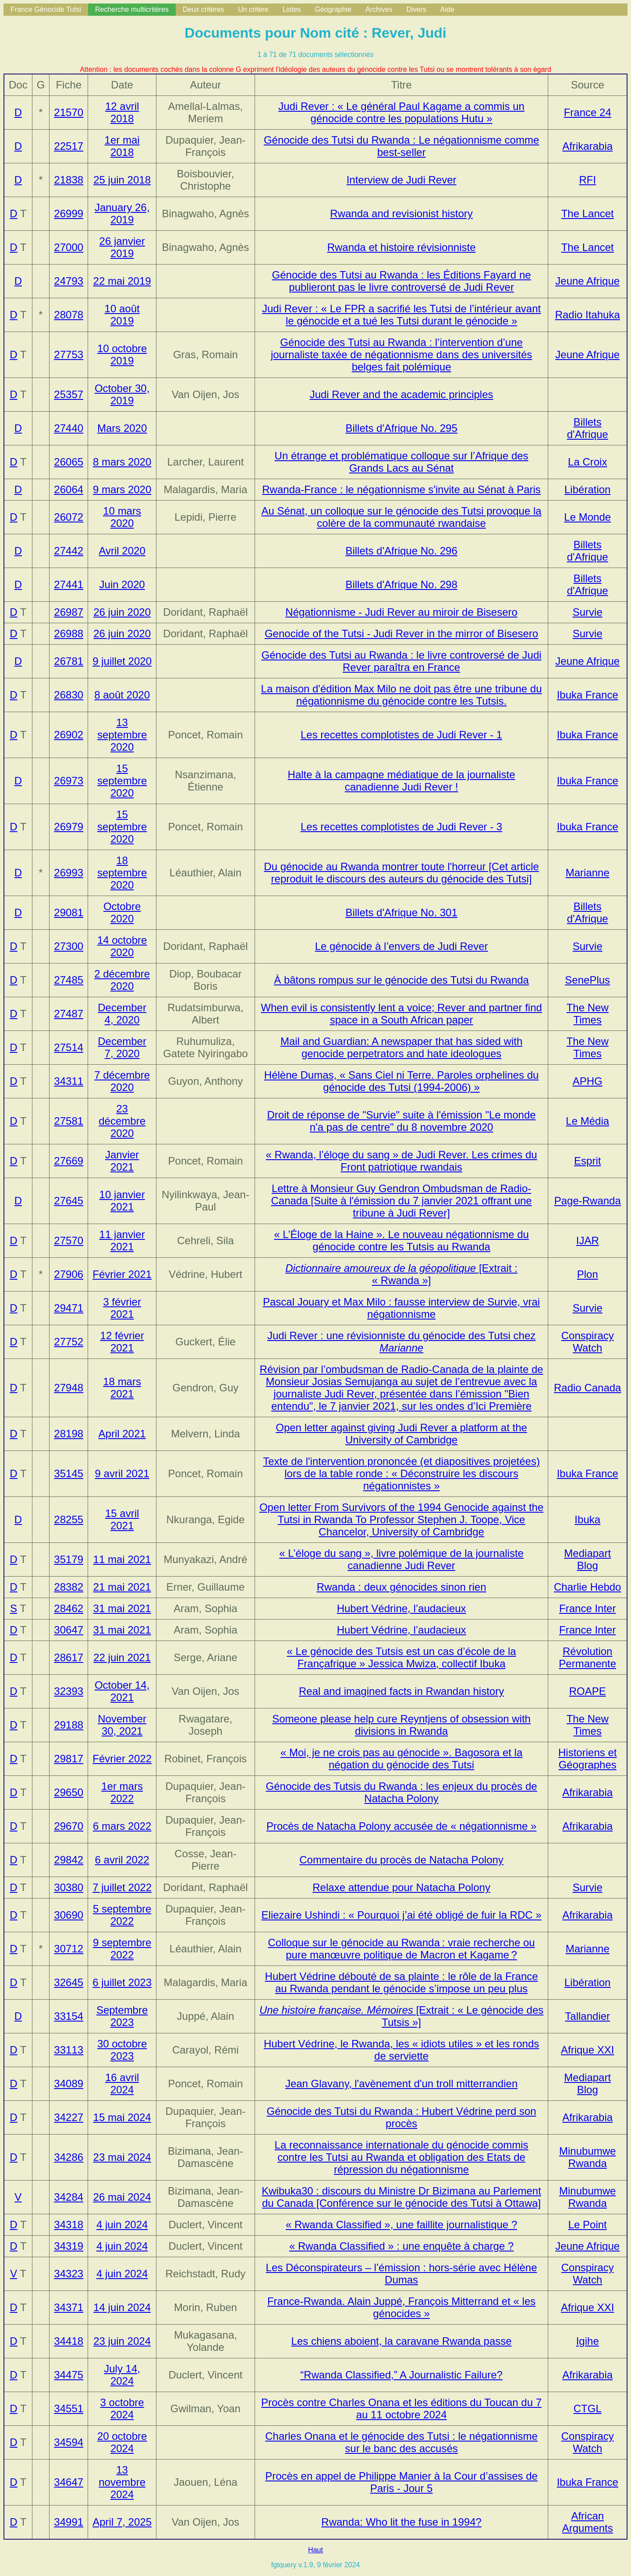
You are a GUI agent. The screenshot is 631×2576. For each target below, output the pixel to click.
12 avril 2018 (122, 112)
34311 (68, 1081)
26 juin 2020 (122, 612)
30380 (68, 1887)
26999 (68, 213)
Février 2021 (122, 1274)
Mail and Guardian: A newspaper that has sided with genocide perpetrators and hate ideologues (401, 1047)
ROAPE (587, 1691)
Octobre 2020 (122, 912)
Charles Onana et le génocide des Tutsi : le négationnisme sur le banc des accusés (401, 2442)
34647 (68, 2482)
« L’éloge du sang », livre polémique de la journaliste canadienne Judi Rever (401, 1559)
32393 (68, 1691)
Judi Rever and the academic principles (401, 394)
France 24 (587, 112)
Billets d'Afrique (587, 428)
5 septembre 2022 (122, 1915)
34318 (68, 2224)
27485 (68, 980)
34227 (68, 2117)
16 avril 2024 (122, 2083)
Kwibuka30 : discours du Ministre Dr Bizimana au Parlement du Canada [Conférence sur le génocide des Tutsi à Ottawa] (401, 2197)
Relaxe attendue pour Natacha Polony (401, 1887)
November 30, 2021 (122, 1725)
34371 (68, 2307)
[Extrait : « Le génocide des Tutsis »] (401, 2016)
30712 (68, 1949)
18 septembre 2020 (122, 872)
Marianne (588, 873)
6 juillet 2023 (122, 1982)
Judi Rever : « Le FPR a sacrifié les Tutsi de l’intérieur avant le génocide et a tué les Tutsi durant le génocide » (401, 315)
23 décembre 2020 (122, 1121)
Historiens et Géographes (587, 1759)
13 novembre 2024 (122, 2482)
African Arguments (587, 2522)
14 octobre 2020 (122, 946)
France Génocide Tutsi (46, 9)
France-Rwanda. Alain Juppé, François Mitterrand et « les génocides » (401, 2307)
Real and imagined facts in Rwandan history (401, 1691)
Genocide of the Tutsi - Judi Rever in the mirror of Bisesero (401, 633)
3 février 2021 (122, 1308)
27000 (68, 247)
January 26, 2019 (122, 213)
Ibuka (587, 1519)
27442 (68, 551)
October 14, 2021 (122, 1691)
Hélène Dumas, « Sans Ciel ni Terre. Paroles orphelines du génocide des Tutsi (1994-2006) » (401, 1081)
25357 (68, 394)
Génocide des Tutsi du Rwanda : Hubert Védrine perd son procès (401, 2117)
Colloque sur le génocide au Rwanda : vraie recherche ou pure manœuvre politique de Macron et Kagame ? (401, 1949)
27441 (68, 584)
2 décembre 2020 (122, 980)
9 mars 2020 (122, 489)
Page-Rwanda (587, 1201)
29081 (68, 912)
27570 (68, 1240)
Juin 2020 (122, 584)
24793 (68, 281)
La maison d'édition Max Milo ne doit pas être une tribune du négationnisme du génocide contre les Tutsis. (401, 695)
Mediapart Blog (587, 1559)
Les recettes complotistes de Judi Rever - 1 (401, 735)
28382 (68, 1587)
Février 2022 (122, 1758)
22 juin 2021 (122, 1657)
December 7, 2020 (122, 1047)
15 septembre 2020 (122, 780)
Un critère (253, 9)
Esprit (587, 1161)
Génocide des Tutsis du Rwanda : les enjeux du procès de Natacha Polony (401, 1792)
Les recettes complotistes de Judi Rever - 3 (401, 827)
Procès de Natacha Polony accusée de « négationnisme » (401, 1826)
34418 (68, 2341)
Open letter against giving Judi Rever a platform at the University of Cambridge (401, 1434)
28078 (68, 315)
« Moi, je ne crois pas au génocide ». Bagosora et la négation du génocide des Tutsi (401, 1759)
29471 (68, 1308)
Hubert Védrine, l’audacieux (401, 1608)
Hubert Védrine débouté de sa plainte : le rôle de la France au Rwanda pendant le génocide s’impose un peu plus (401, 1982)
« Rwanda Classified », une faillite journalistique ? (401, 2224)
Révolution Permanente (587, 1657)
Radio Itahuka (587, 315)
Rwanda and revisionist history (401, 213)
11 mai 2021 (122, 1559)
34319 (68, 2246)
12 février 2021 (122, 1342)
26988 (68, 633)
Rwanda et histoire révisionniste (401, 247)
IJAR (587, 1240)
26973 (68, 781)
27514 (68, 1047)
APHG (588, 1081)
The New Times (588, 1014)
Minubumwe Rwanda (587, 2157)
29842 (68, 1860)
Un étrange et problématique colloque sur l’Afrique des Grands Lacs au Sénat (401, 462)
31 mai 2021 (122, 1608)
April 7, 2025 (122, 2522)
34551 (68, 2408)
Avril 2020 (122, 551)
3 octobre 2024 (122, 2408)
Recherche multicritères (132, 9)
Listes (292, 9)
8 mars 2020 (122, 462)
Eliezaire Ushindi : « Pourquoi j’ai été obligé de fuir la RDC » (402, 1915)
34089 (68, 2083)
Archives (378, 9)
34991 (68, 2522)
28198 (68, 1434)
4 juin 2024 (122, 2224)
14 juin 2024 (122, 2307)
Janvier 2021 (122, 1161)
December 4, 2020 (122, 1014)
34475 (68, 2375)
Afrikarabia (587, 146)
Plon (587, 1274)
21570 (68, 112)
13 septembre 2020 (122, 734)
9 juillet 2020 (122, 661)
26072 (68, 517)
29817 (68, 1758)
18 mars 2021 (122, 1388)
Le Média (587, 1121)
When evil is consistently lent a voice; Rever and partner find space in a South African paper (401, 1014)
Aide (447, 9)
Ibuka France (587, 695)
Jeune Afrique (587, 281)
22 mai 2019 (122, 281)
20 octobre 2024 (122, 2442)
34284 (68, 2197)
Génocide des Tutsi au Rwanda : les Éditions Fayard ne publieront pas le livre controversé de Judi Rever (401, 281)
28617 (68, 1657)
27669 (68, 1161)
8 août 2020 (122, 695)
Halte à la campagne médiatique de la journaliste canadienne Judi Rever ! (401, 781)
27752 (68, 1342)
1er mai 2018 (122, 146)
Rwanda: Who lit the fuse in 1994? (401, 2522)
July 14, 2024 (122, 2375)
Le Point (587, 2224)
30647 (68, 1630)
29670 (68, 1826)
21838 (68, 180)
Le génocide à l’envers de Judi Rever (401, 946)
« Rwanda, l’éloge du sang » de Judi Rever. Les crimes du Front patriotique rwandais (401, 1161)
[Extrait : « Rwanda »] (401, 1274)
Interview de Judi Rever (402, 180)
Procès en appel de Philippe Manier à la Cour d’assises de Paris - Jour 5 (401, 2482)
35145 (68, 1473)
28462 (68, 1608)
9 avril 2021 (122, 1473)
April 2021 (122, 1434)
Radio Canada (587, 1388)
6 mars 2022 (122, 1826)
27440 (68, 428)
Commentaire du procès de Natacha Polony (401, 1860)
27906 (68, 1274)
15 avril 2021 (122, 1519)
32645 (68, 1982)
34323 (68, 2274)
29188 (68, 1725)
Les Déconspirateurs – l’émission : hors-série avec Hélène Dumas (401, 2274)
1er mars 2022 (122, 1792)
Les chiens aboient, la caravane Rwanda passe (401, 2341)
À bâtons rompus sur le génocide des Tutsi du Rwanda (401, 980)
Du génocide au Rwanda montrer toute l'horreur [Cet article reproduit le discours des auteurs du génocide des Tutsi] (401, 873)
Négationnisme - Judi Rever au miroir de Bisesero (401, 612)
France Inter (587, 1608)
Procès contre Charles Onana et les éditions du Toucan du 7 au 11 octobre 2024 (401, 2408)
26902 (68, 735)
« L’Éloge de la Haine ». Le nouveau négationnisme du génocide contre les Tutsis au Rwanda (401, 1240)
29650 (68, 1792)
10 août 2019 (122, 315)
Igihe (587, 2341)
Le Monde (587, 517)
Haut (315, 2550)
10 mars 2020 (122, 517)
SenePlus (587, 980)
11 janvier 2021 (122, 1240)
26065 (68, 462)
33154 (68, 2016)
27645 (68, 1201)
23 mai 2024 (122, 2157)
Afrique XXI (587, 2050)
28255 (68, 1519)
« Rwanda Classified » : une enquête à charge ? (401, 2246)
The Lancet (587, 213)
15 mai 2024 (122, 2117)
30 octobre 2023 (122, 2050)
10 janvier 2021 (122, 1201)
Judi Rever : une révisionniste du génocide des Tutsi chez (401, 1342)
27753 (68, 354)
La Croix (587, 462)
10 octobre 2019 (122, 354)
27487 (68, 1014)
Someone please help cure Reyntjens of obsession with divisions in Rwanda (401, 1725)
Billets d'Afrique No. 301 (401, 912)
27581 (68, 1121)
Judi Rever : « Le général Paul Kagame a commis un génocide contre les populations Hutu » (401, 112)
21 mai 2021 (122, 1587)
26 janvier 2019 (122, 247)
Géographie (333, 9)
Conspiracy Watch (587, 1342)
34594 (68, 2442)
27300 (68, 946)
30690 (68, 1915)
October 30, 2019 (122, 394)
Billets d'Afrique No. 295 (401, 428)
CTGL (588, 2408)
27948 (68, 1388)
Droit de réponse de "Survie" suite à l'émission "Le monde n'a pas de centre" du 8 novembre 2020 (401, 1121)
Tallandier (587, 2016)
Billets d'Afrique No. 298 (401, 584)
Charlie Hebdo (587, 1587)
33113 (68, 2050)
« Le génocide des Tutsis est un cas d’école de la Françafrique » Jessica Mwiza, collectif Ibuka (401, 1657)
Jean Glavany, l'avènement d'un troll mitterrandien (401, 2083)
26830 (68, 695)
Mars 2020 (122, 428)
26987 (68, 612)
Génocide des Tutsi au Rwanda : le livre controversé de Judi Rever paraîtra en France (402, 661)
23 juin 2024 (122, 2341)
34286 (68, 2157)
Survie (588, 612)
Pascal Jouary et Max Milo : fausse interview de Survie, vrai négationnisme (401, 1308)
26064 (68, 489)
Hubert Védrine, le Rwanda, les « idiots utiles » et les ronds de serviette (401, 2050)
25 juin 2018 (122, 180)
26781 (68, 661)
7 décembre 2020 (122, 1081)
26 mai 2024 (122, 2197)
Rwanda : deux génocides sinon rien (401, 1587)
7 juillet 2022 (122, 1887)
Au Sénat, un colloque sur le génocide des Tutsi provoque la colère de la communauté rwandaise (402, 517)
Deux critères (203, 9)
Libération (587, 489)
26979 (68, 827)
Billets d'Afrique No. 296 (401, 551)
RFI (587, 180)
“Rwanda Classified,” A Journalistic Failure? (401, 2375)
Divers (416, 9)
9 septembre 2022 (122, 1949)
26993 (68, 873)
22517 (68, 146)
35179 (68, 1559)
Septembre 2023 (122, 2016)
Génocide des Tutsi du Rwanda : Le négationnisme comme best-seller (401, 146)
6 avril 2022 (122, 1860)
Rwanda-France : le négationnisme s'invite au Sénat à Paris (401, 489)
